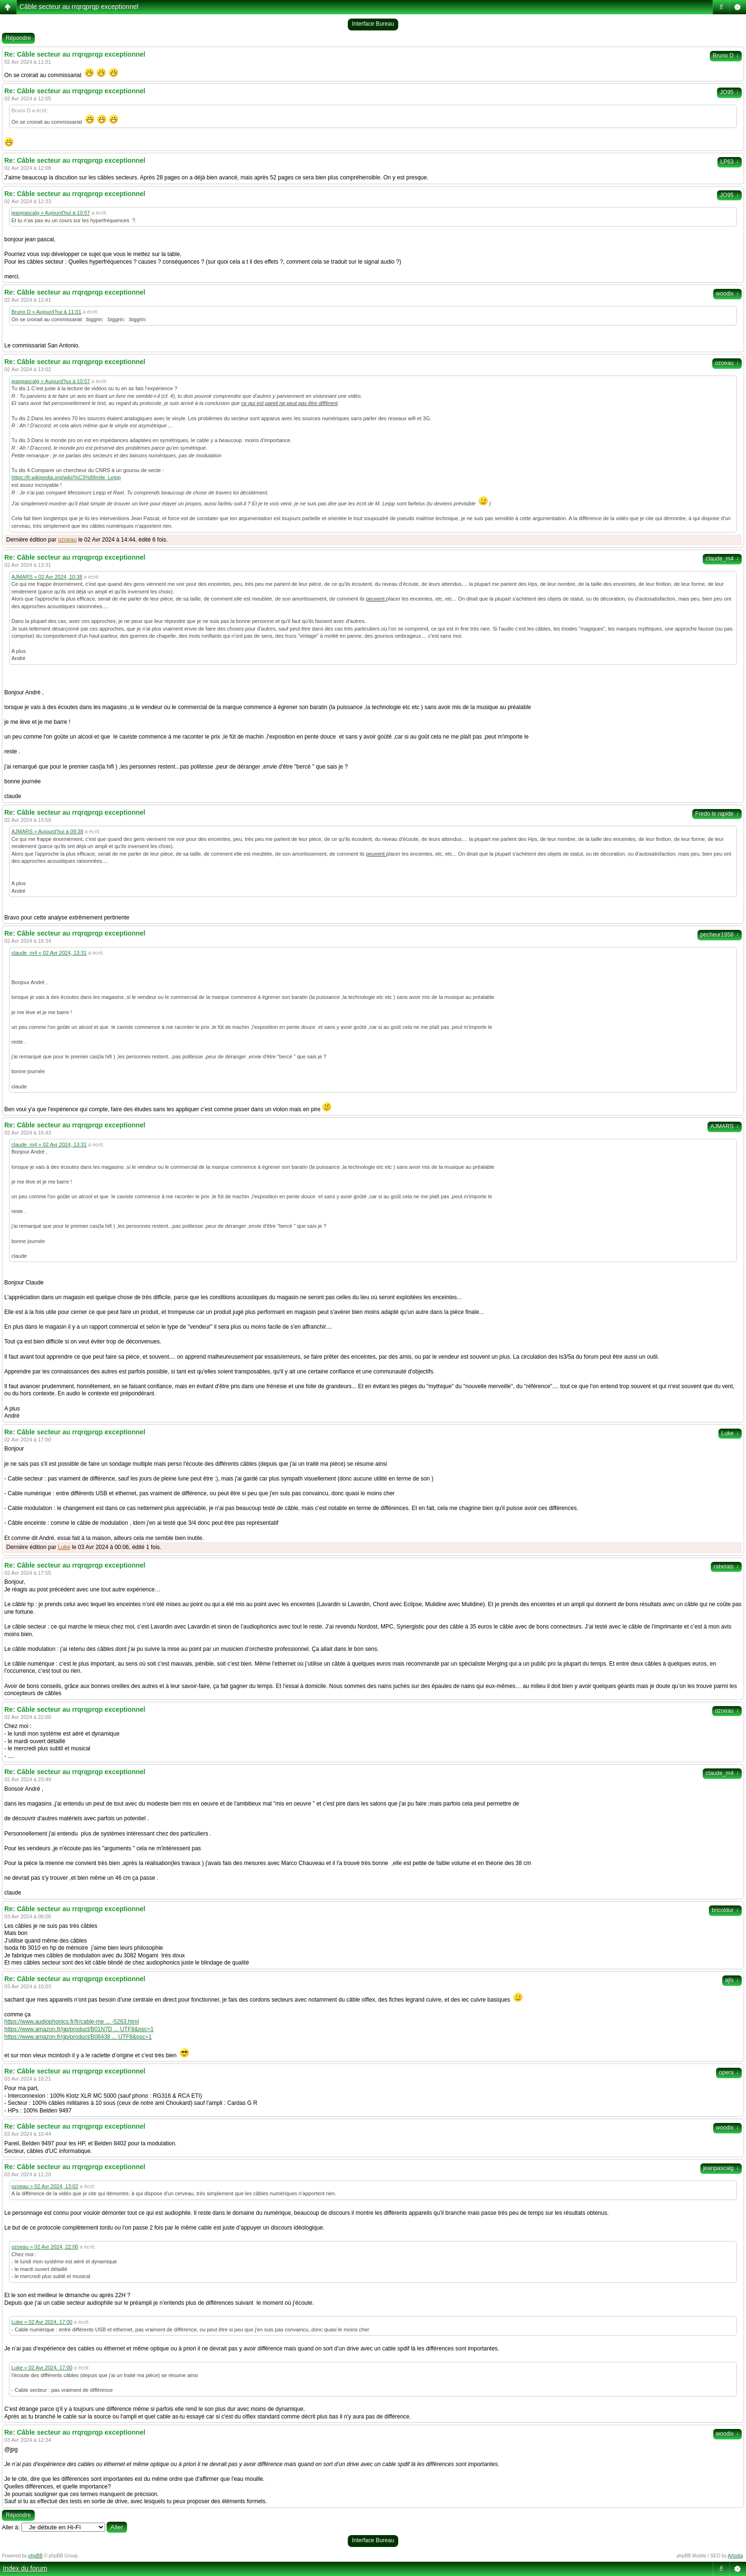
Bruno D (726, 55)
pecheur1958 (719, 934)
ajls (732, 1980)
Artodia (735, 2555)
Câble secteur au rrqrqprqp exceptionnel (79, 6)
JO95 (729, 92)
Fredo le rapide (717, 813)
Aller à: (11, 2527)
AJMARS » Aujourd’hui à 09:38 (47, 831)
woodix (727, 293)
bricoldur (725, 1910)
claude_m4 (722, 558)
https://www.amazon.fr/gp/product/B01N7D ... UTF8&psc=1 (79, 2029)
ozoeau (727, 363)
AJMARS (724, 1126)
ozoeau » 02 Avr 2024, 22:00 (44, 2247)
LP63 (729, 161)
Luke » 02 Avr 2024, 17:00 (41, 2322)
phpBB (36, 2555)
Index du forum (25, 2568)
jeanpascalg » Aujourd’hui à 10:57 (50, 213)
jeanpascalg (721, 2168)
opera (729, 2072)
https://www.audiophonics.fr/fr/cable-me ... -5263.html (71, 2021)
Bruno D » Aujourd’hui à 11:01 (46, 312)
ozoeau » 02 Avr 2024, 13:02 (44, 2186)
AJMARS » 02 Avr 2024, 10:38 (46, 577)
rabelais (726, 1566)
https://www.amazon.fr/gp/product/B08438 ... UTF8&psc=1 (78, 2036)
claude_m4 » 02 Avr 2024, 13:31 (49, 953)
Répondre (18, 38)
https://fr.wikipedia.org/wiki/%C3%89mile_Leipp (66, 477)
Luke (730, 1433)
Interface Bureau (373, 23)
